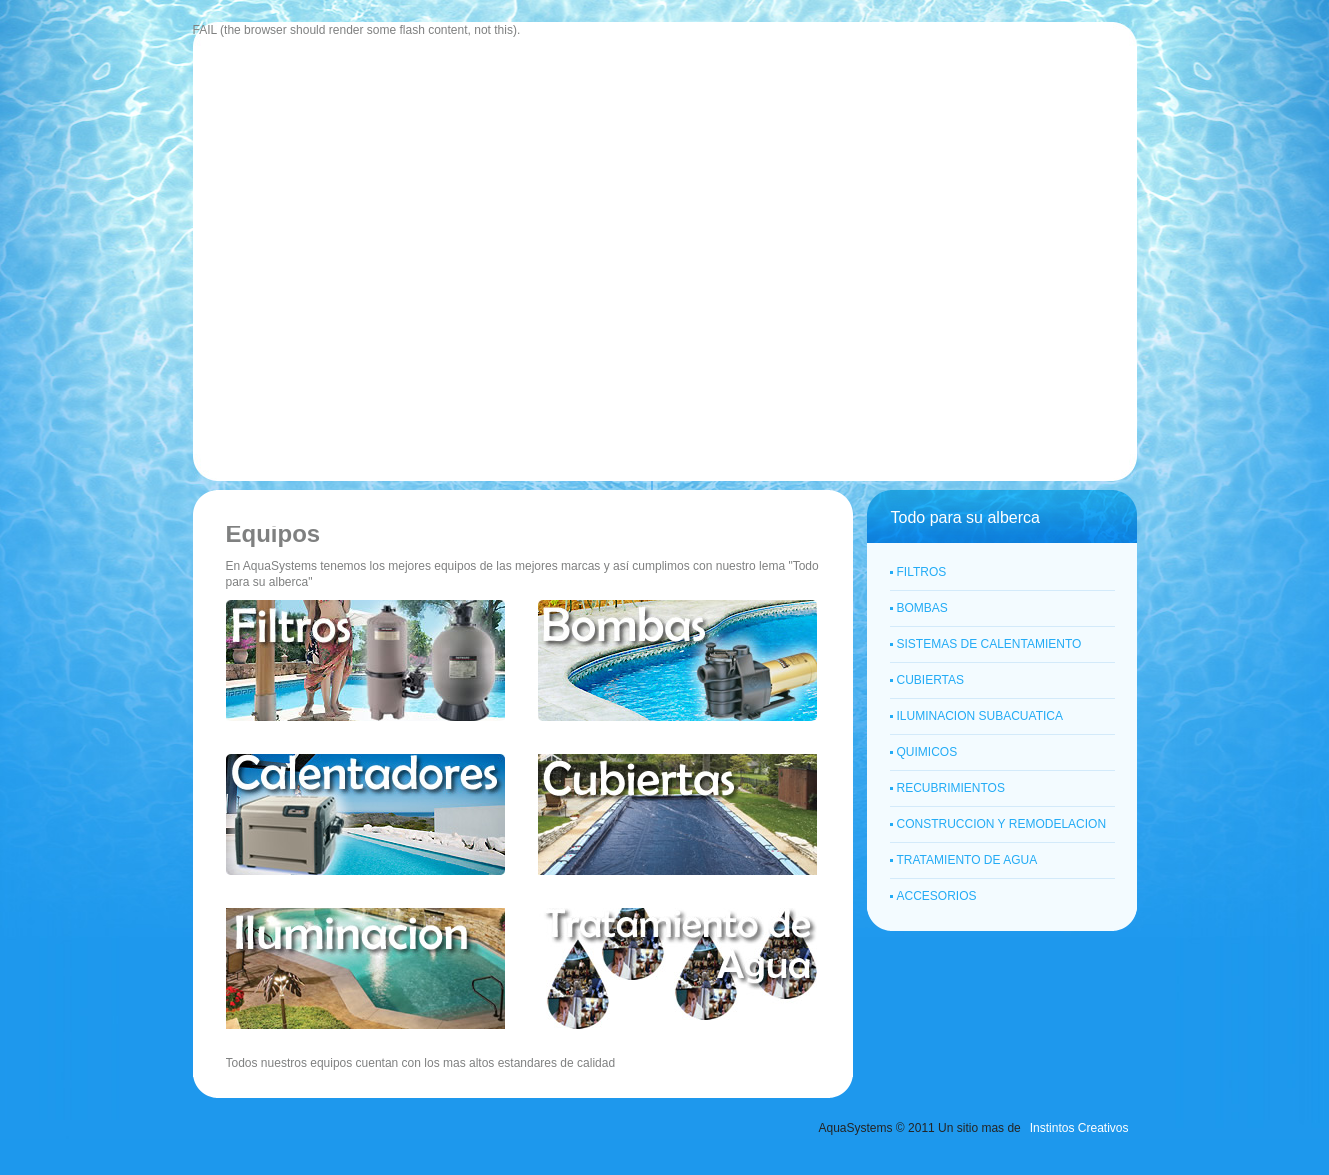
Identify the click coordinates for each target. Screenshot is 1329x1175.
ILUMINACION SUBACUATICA (980, 716)
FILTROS (922, 572)
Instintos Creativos (1079, 1128)
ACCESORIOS (937, 896)
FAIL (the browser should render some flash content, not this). (357, 30)
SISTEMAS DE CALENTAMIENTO (989, 644)
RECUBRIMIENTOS (951, 788)
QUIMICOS (927, 752)
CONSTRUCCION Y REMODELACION (1002, 824)
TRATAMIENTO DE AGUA (967, 860)
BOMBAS (922, 608)
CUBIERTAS (931, 680)
